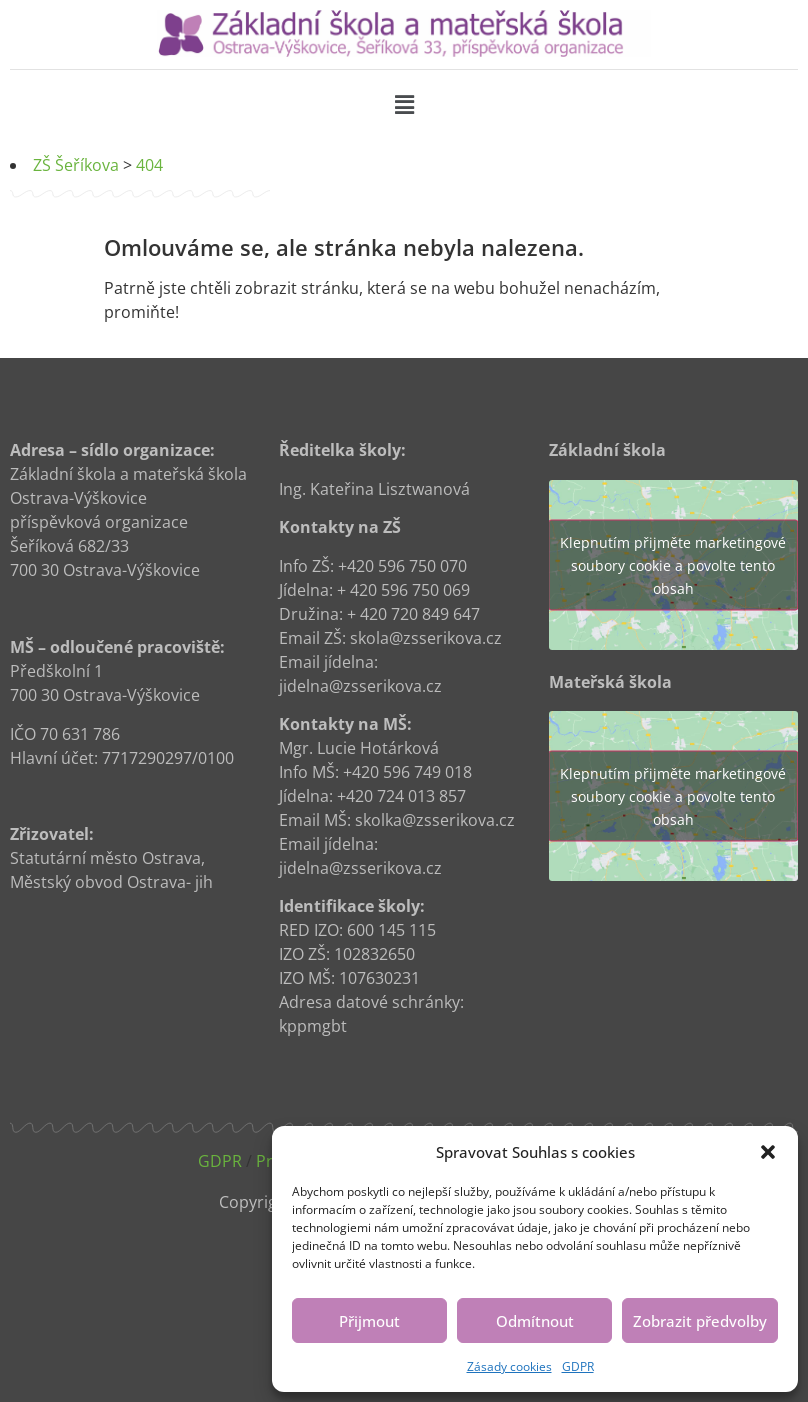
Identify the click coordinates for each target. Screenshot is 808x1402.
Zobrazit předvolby (700, 1321)
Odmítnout (535, 1321)
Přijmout (369, 1321)
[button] (768, 1152)
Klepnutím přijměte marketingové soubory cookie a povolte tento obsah (673, 564)
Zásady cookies (509, 1366)
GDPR (578, 1366)
